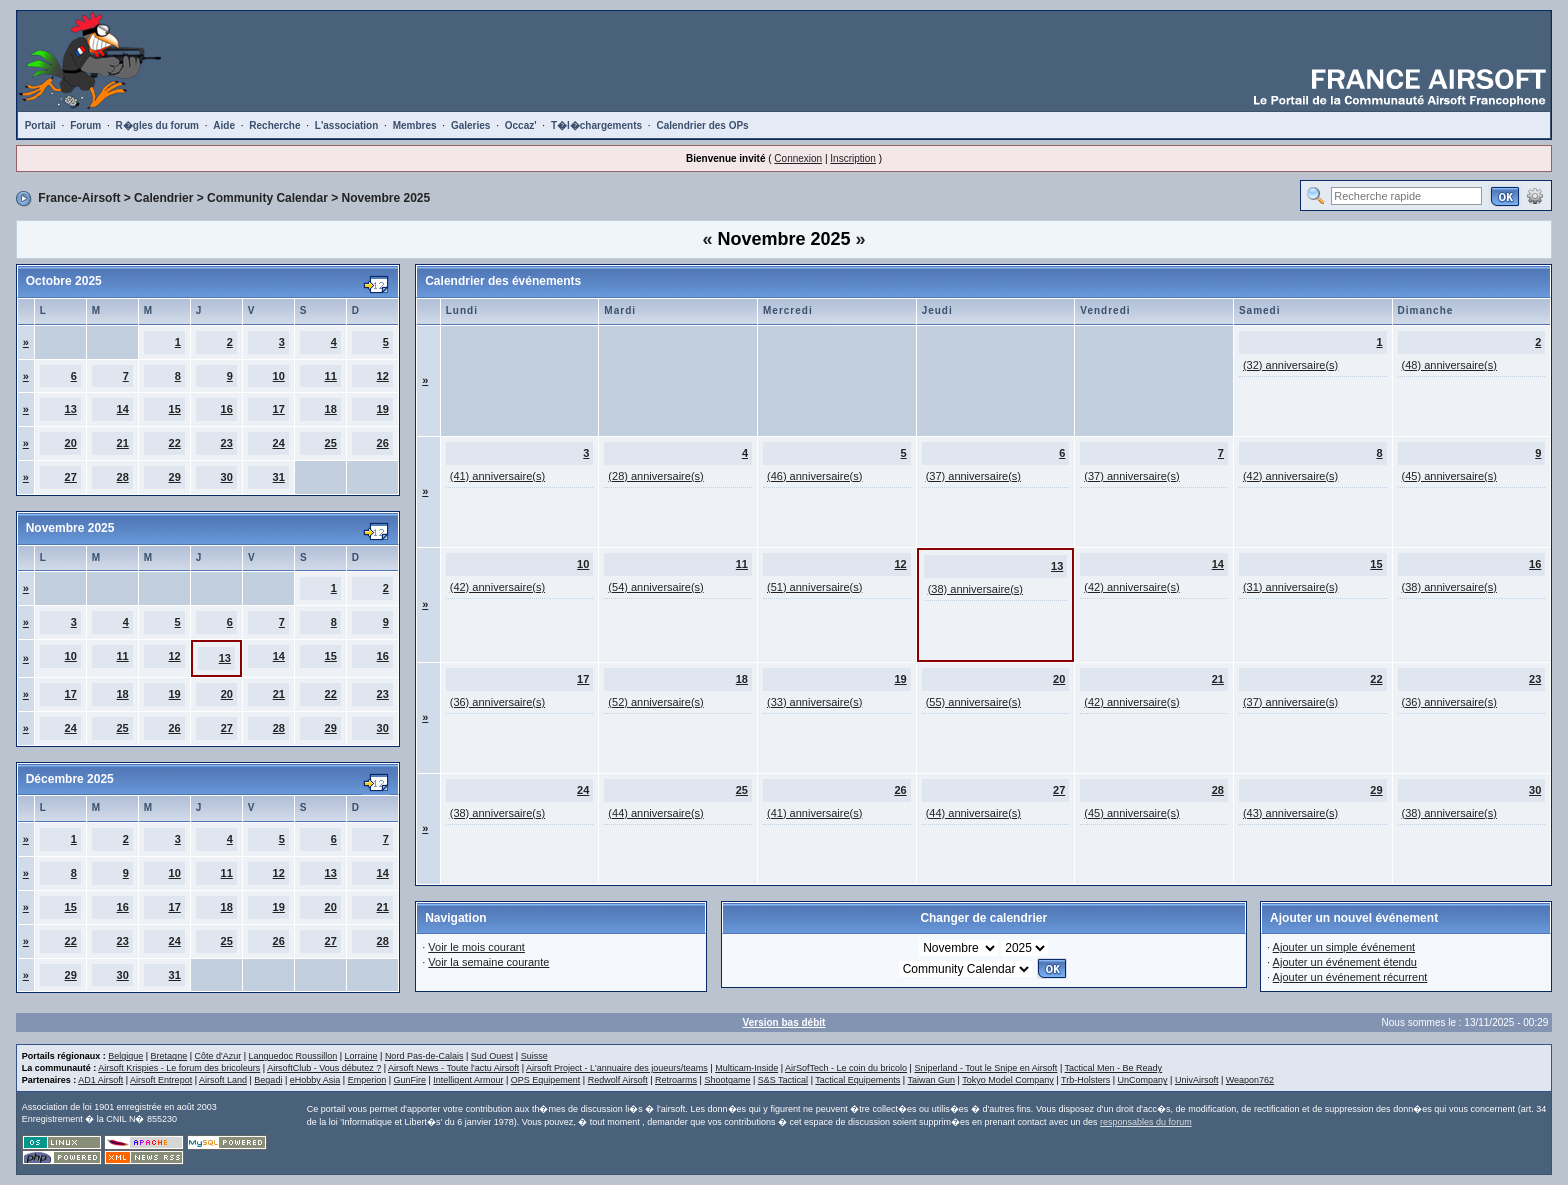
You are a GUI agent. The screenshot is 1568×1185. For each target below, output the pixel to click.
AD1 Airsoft (100, 1080)
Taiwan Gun (932, 1080)
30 (227, 477)
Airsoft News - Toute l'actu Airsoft (453, 1068)
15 (175, 409)
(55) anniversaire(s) (973, 702)
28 (123, 477)
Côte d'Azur (217, 1056)
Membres (415, 125)
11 (331, 376)
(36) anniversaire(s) (497, 702)
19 (383, 409)
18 (331, 409)
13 (71, 409)
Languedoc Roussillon (293, 1056)
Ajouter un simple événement (1344, 947)
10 (279, 376)
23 (227, 443)
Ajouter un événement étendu (1345, 962)
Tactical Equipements (857, 1080)
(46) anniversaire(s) (814, 476)
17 (279, 409)
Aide (224, 125)
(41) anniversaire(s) (497, 476)
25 (331, 443)
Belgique (125, 1056)
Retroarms (676, 1080)
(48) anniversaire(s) (1449, 365)
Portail (40, 125)
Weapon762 (1250, 1080)
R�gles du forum (157, 125)
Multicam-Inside (746, 1068)
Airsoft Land (223, 1080)
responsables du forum (1146, 1122)
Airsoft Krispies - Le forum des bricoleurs (179, 1068)
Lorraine (361, 1056)
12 (383, 376)
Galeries (470, 125)
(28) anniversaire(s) (655, 476)
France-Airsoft (79, 198)
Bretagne (169, 1056)
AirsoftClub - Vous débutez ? (324, 1068)
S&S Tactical (783, 1080)
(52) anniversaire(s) (655, 702)
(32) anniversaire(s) (1290, 365)
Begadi (268, 1080)
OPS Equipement (546, 1080)
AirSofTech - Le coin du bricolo (846, 1068)
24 (279, 443)
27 (71, 477)
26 (383, 443)
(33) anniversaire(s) (814, 702)
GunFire (410, 1080)
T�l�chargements (596, 125)
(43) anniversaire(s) (1290, 813)
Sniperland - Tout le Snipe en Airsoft (985, 1068)
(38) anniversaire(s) (975, 589)
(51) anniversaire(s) (814, 587)
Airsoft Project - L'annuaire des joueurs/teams (617, 1068)
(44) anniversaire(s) (655, 813)
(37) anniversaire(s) (973, 476)
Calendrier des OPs (702, 125)
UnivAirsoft (1197, 1080)
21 (123, 443)
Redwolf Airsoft (618, 1080)
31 (279, 477)
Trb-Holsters (1085, 1080)
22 (175, 443)
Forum (85, 125)
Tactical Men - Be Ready (1114, 1068)
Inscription (853, 158)
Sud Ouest (492, 1056)
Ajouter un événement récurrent (1350, 977)
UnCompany (1143, 1080)
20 (71, 443)
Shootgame (727, 1080)
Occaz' (521, 125)
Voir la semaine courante (488, 962)
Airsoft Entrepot (161, 1080)
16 (227, 409)
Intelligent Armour (468, 1080)
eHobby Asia (315, 1080)
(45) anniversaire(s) (1449, 476)
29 (175, 477)
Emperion (367, 1080)
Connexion (798, 158)
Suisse (534, 1056)
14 (123, 409)
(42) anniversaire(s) (1290, 476)
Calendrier (163, 198)
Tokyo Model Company (1008, 1080)
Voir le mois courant (476, 947)
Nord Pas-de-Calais (424, 1056)
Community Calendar (267, 198)
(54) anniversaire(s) (655, 587)
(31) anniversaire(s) (1290, 587)
